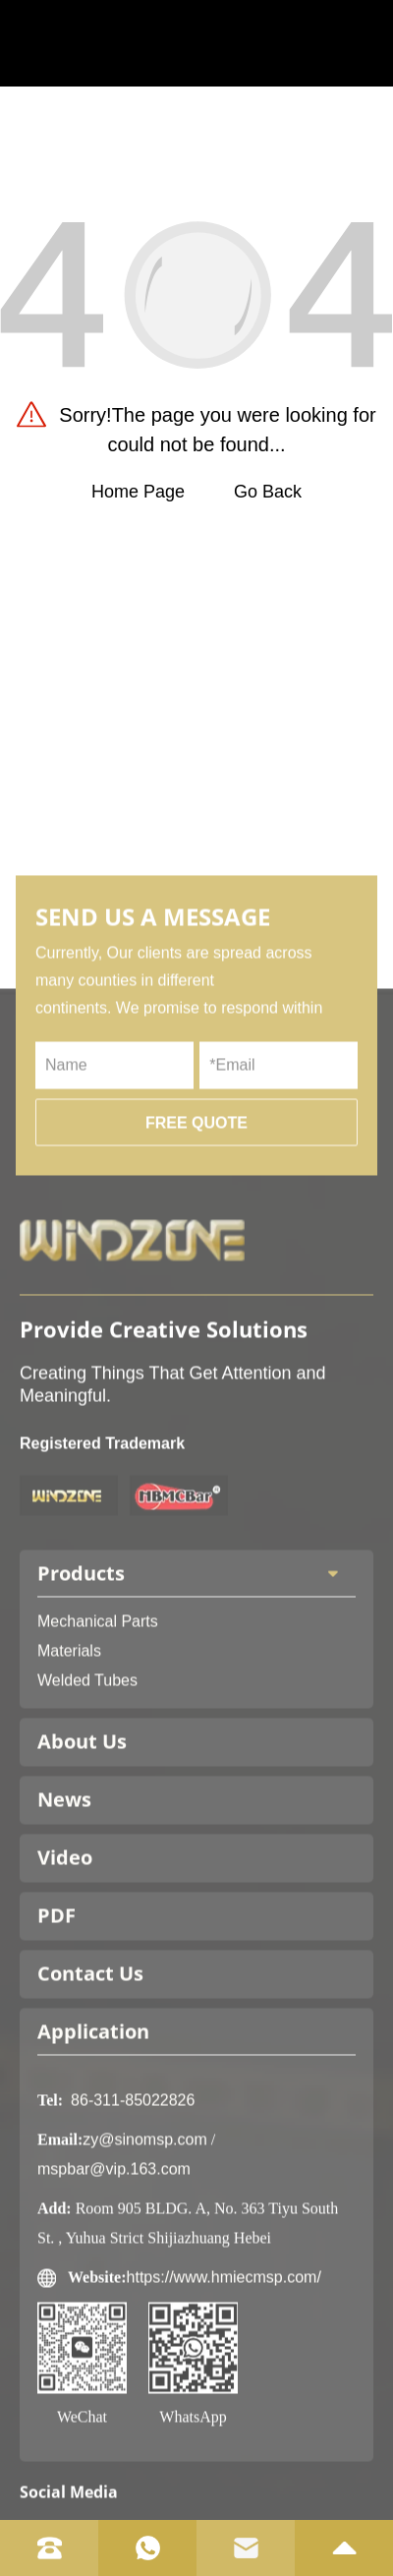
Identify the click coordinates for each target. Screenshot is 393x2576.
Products (196, 1674)
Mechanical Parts (97, 1722)
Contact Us (90, 2074)
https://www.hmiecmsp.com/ (224, 2378)
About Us (82, 1842)
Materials (69, 1751)
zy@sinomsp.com (145, 2240)
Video (64, 1958)
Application (93, 2132)
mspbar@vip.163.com (114, 2269)
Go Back (268, 491)
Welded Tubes (87, 1781)
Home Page (138, 491)
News (64, 1900)
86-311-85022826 (133, 2201)
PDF (56, 2016)
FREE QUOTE (196, 1223)
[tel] (49, 2548)
